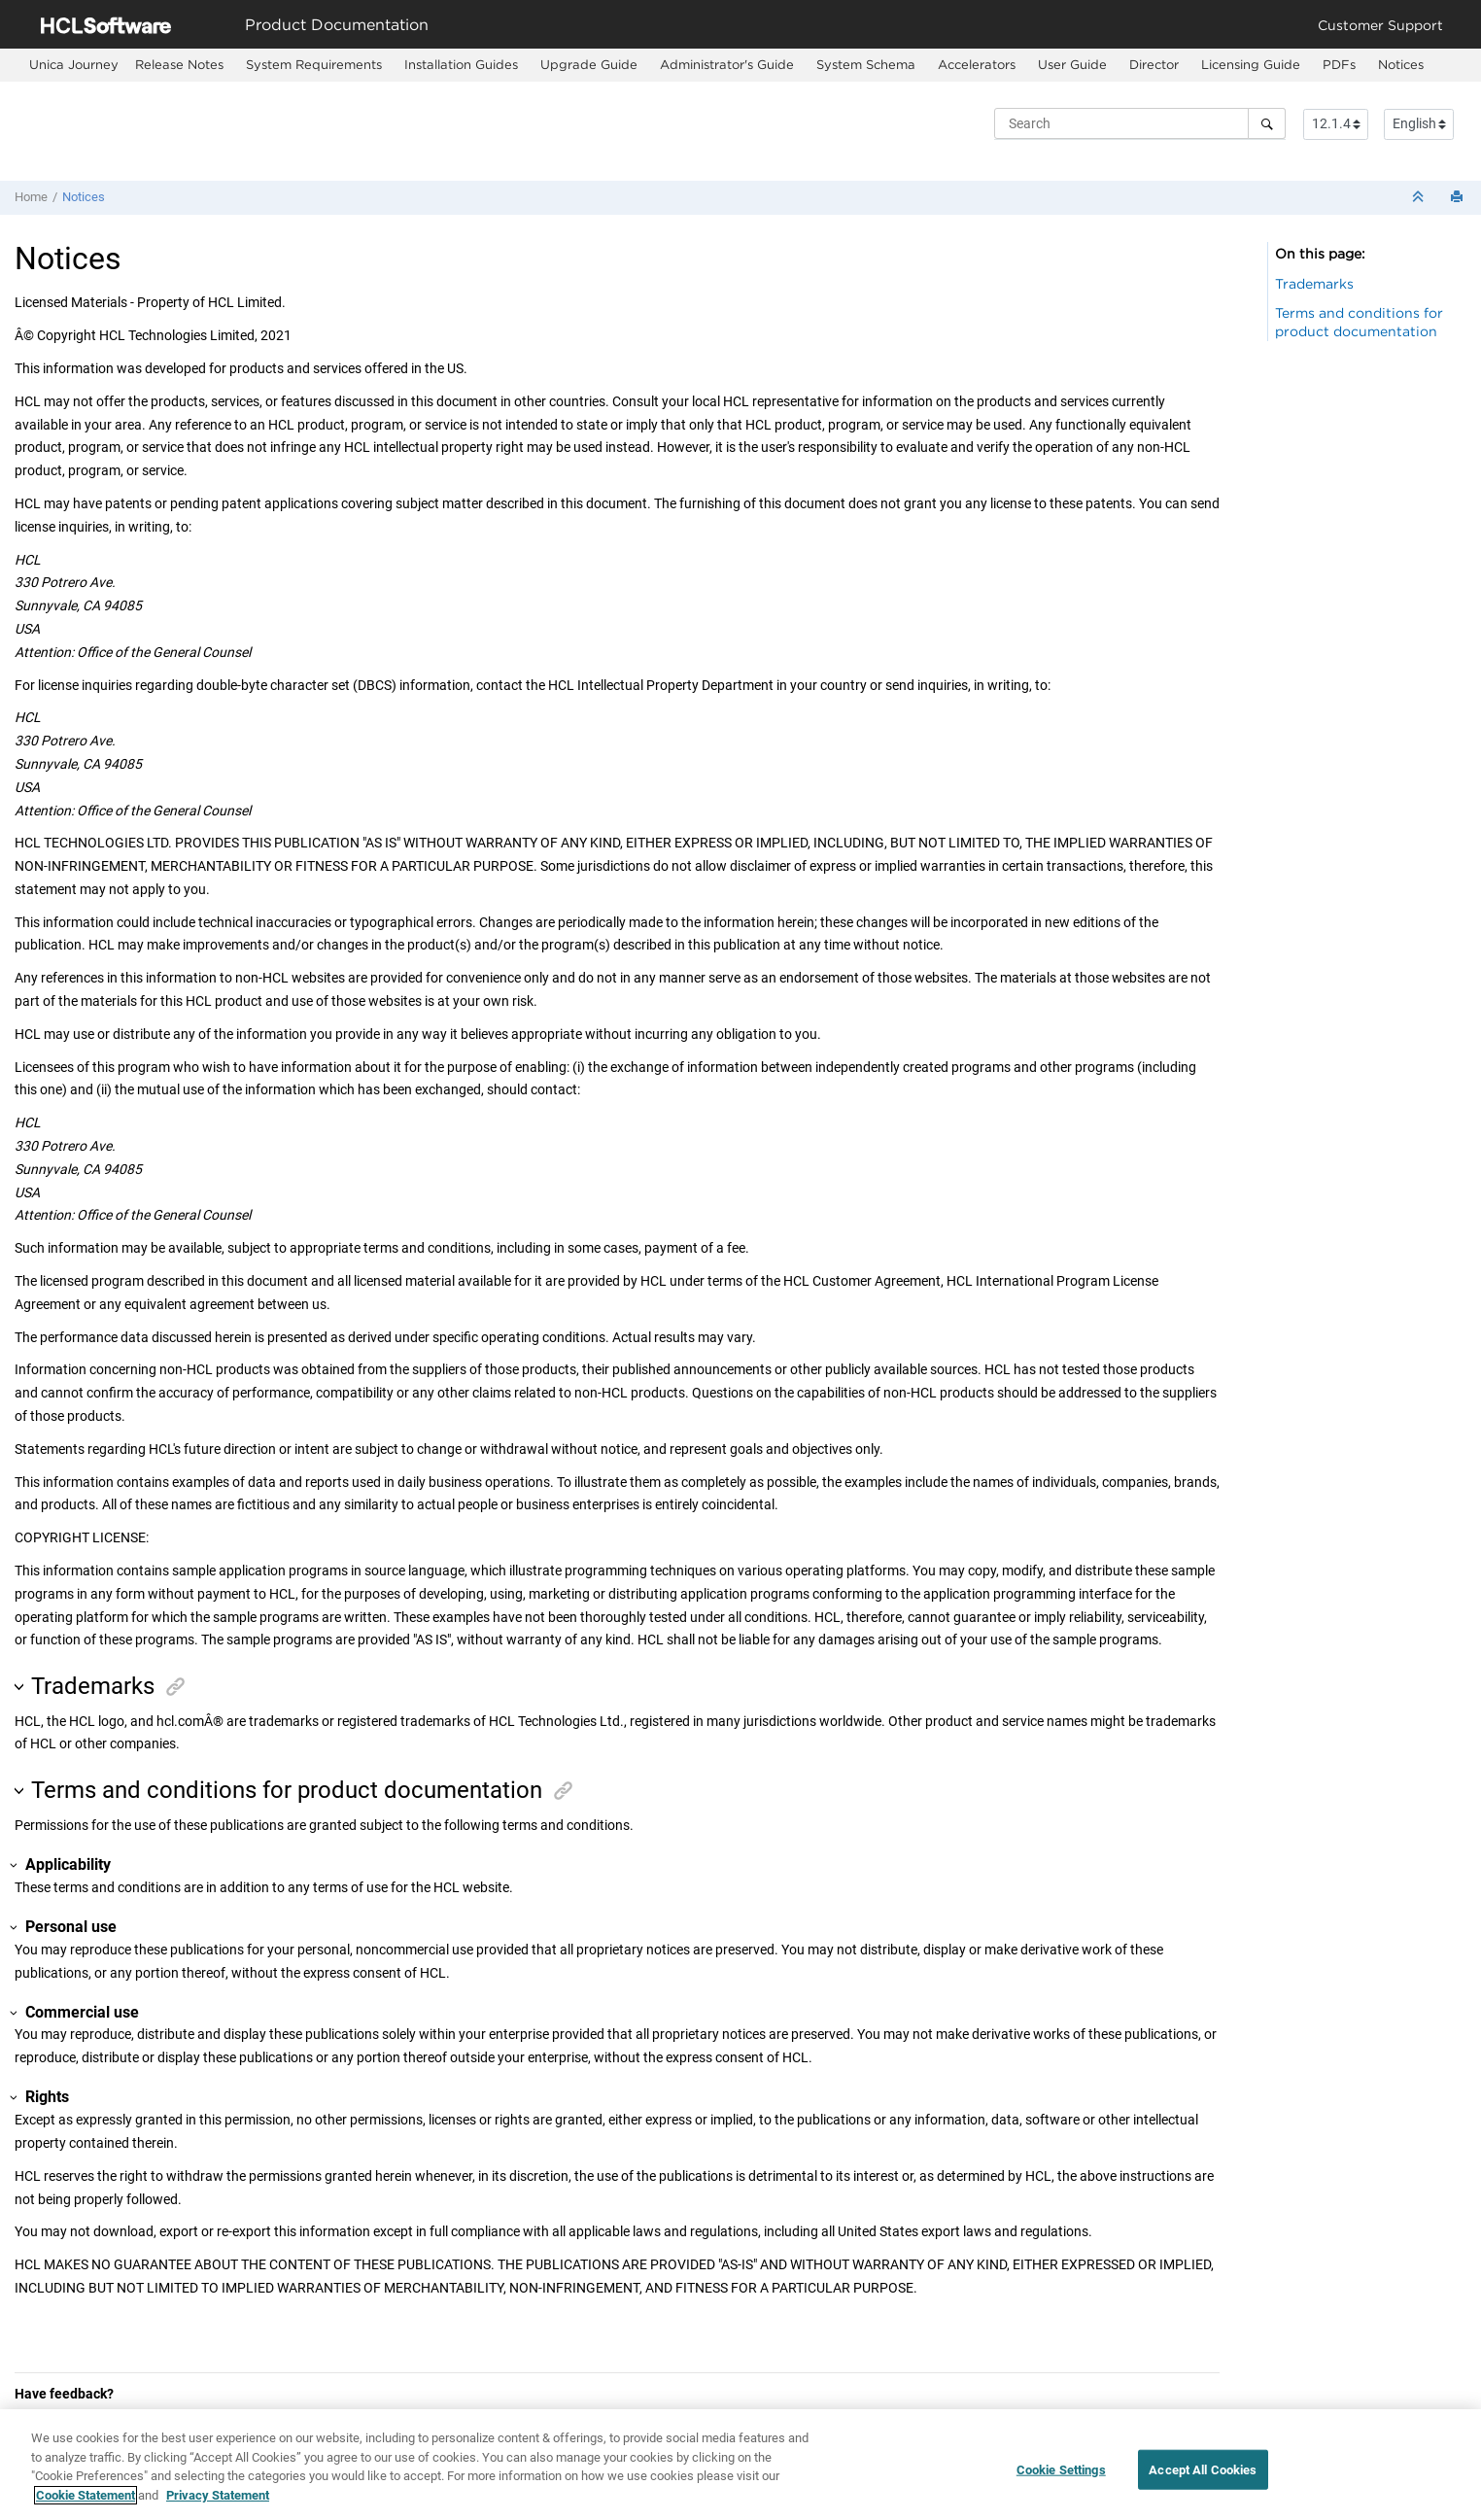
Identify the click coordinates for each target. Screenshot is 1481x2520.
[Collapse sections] (1419, 198)
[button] (21, 1687)
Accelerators (977, 64)
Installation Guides (461, 64)
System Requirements (314, 64)
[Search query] (1140, 123)
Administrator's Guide (727, 64)
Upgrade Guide (588, 64)
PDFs (1339, 64)
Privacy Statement (217, 2506)
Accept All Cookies (1203, 2479)
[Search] (1267, 123)
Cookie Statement (85, 2506)
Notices (1401, 64)
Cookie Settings (1061, 2479)
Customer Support (1380, 24)
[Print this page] (1458, 198)
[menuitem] (73, 64)
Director (1154, 64)
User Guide (1072, 64)
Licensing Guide (1250, 64)
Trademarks (1314, 283)
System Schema (865, 64)
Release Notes (179, 64)
